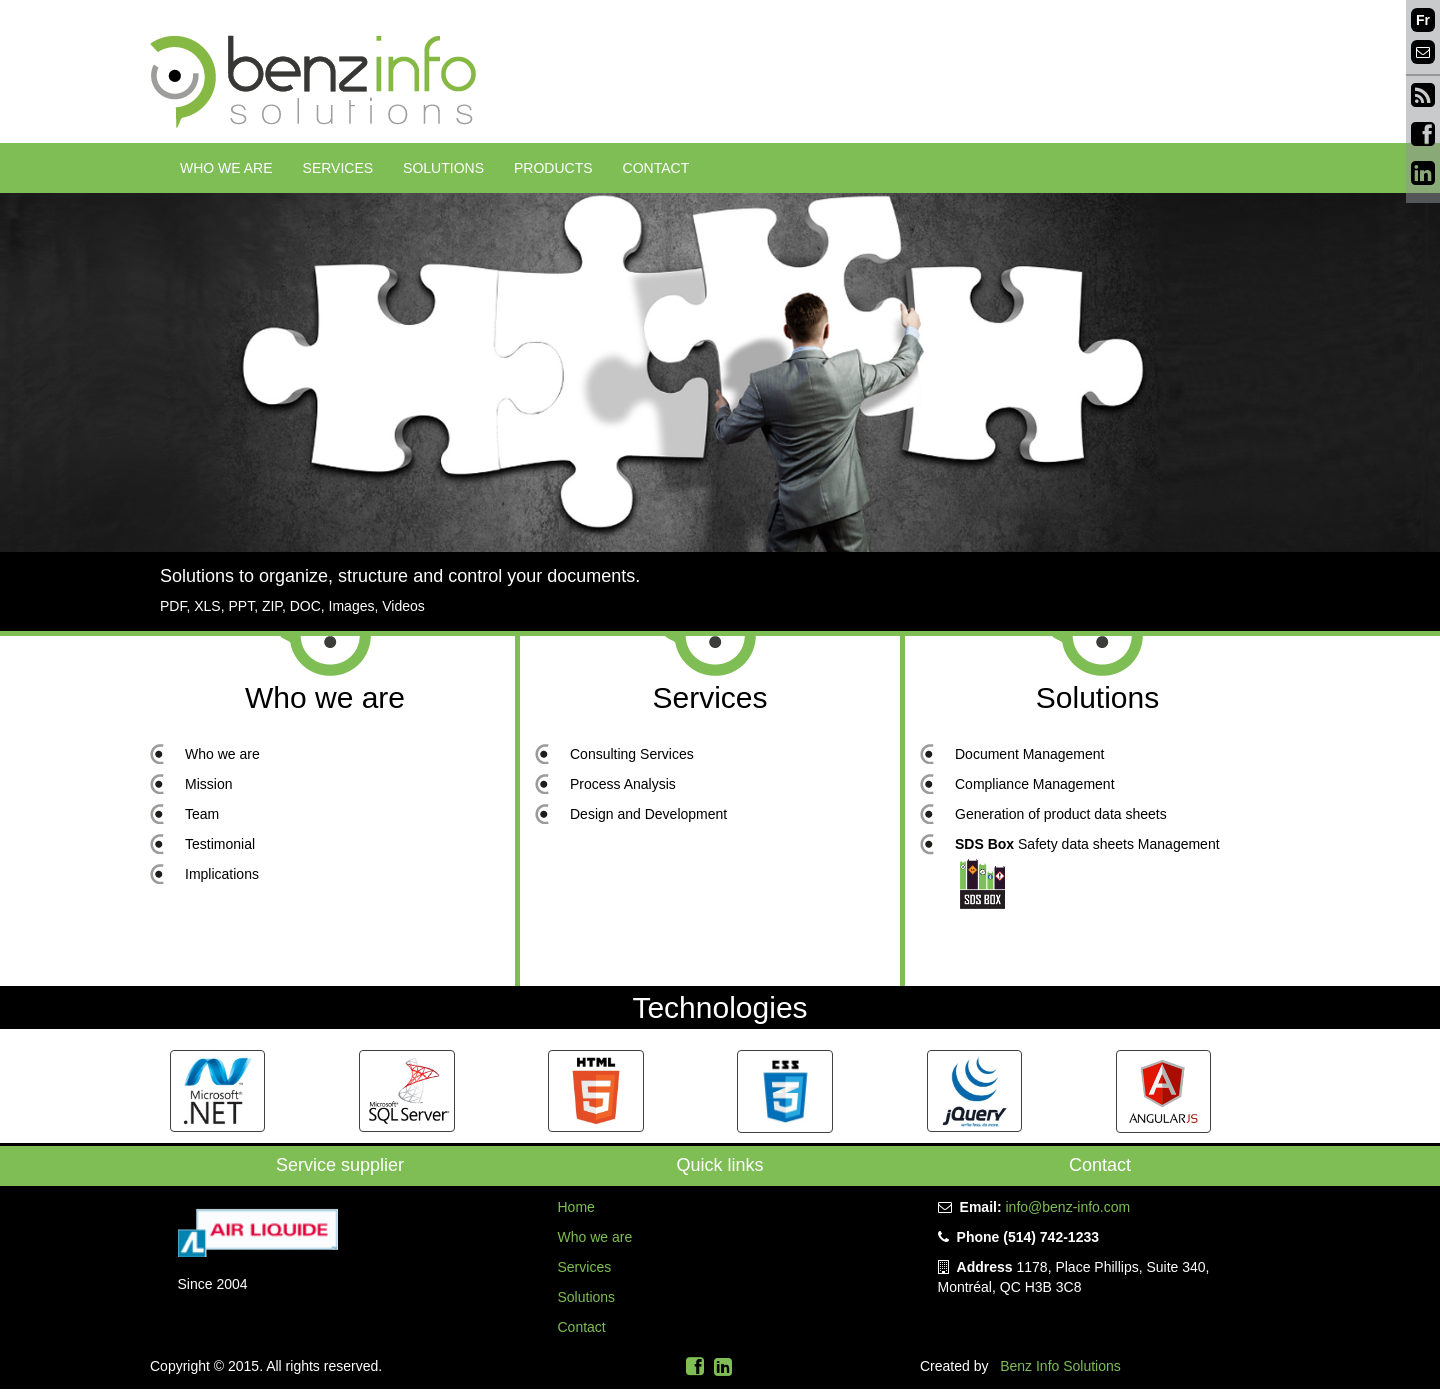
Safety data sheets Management (1087, 844)
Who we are (325, 697)
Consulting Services (632, 754)
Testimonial (220, 844)
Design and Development (648, 814)
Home (576, 1207)
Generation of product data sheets (1061, 814)
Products (553, 168)
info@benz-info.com (1067, 1207)
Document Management (1029, 754)
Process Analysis (623, 784)
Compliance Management (1035, 784)
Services (338, 168)
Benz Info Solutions (1060, 1366)
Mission (208, 784)
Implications (222, 874)
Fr (1423, 20)
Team (202, 814)
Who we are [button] (226, 168)
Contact (656, 168)
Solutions (443, 168)
